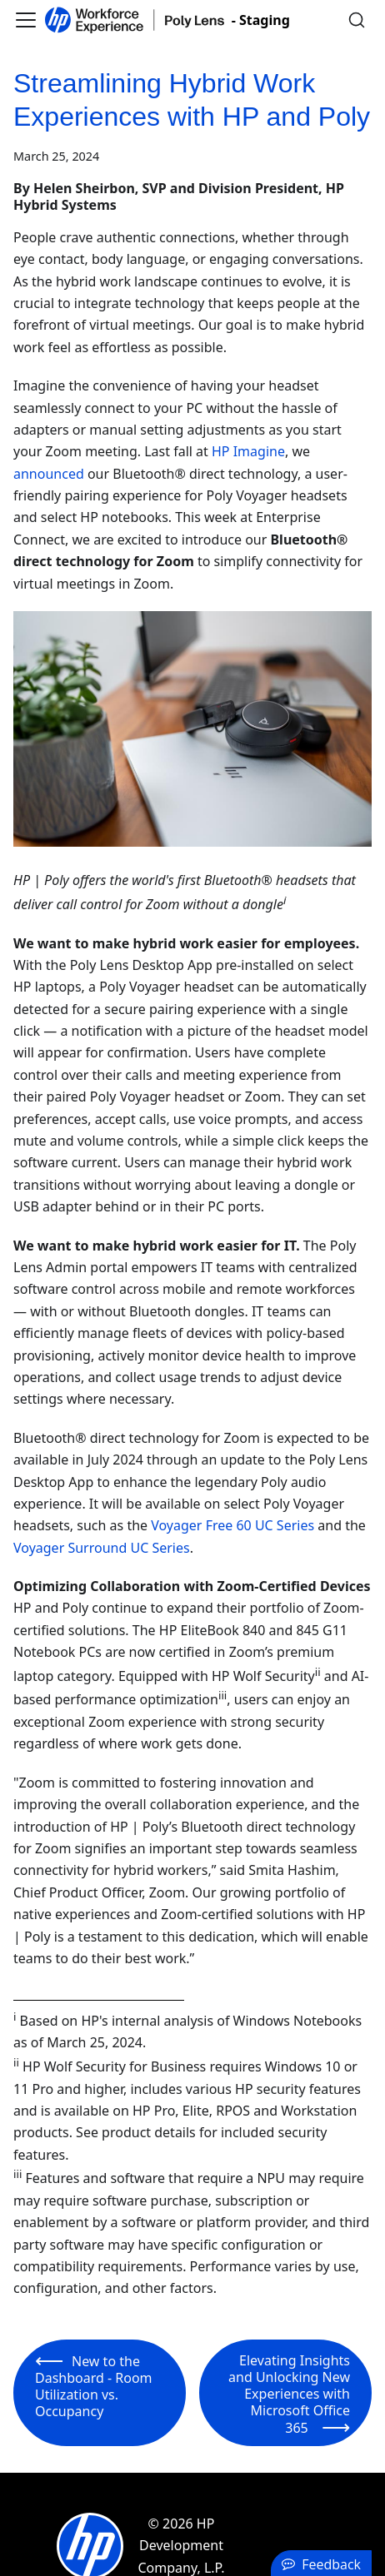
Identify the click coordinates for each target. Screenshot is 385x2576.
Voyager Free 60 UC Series (232, 1525)
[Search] (357, 20)
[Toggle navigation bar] (25, 19)
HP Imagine (248, 451)
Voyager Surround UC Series (101, 1548)
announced (48, 474)
